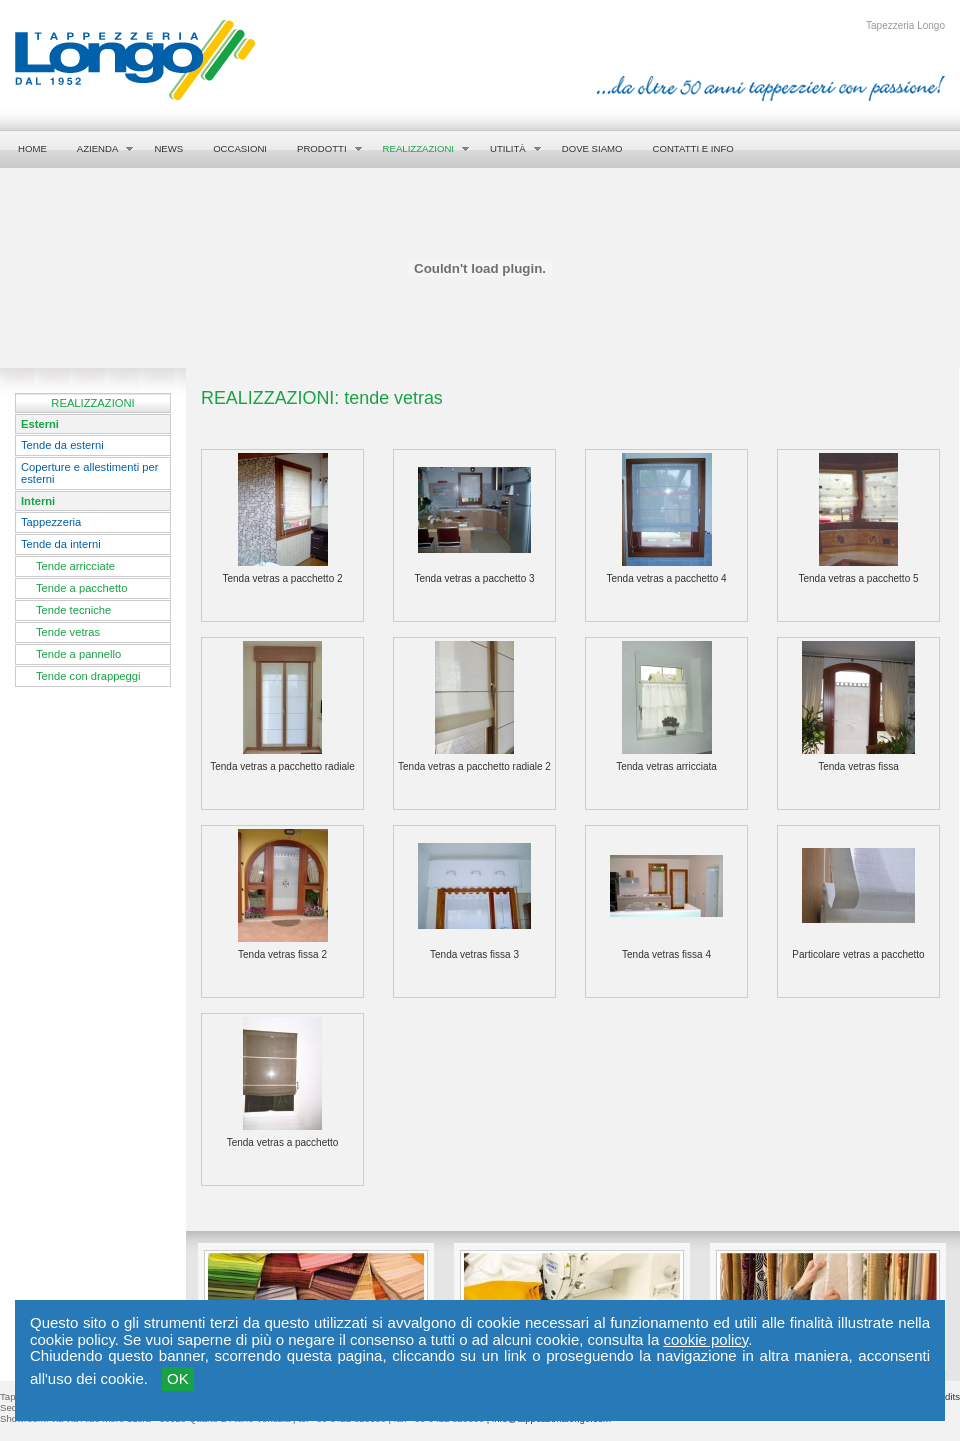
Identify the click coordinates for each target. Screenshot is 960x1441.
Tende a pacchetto (81, 588)
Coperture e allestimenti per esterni (89, 473)
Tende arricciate (75, 566)
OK (178, 1378)
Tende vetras (68, 632)
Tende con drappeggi (88, 676)
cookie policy (705, 1339)
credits (946, 1396)
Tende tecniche (73, 610)
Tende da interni (61, 544)
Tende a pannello (78, 654)
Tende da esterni (62, 445)
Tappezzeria (51, 522)
